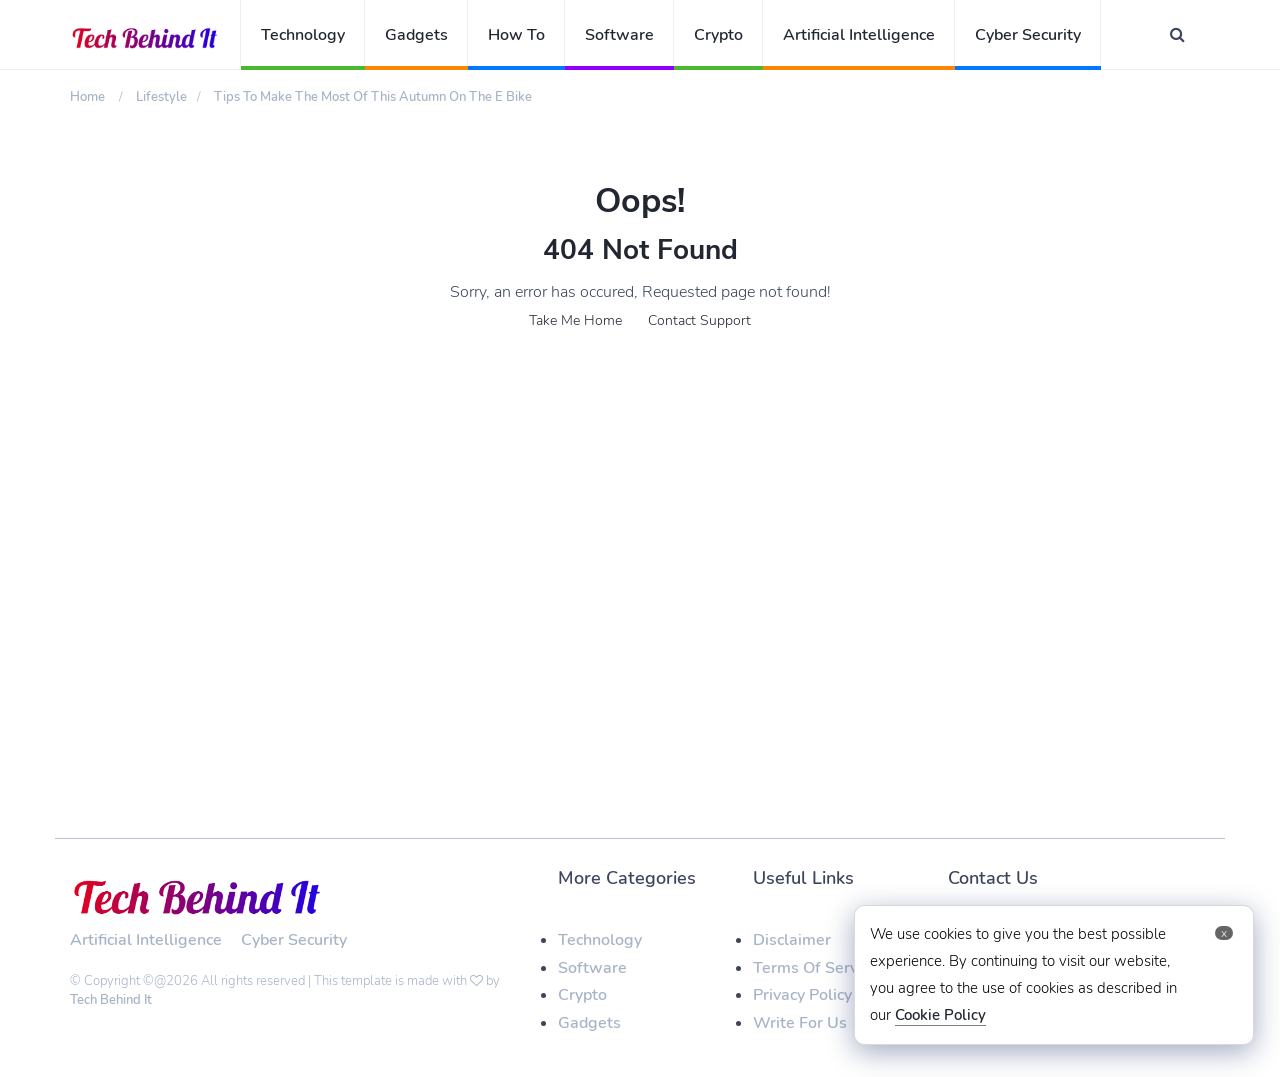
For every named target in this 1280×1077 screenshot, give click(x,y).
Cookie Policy (940, 1015)
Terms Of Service (815, 968)
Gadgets (416, 35)
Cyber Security (1028, 35)
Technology (303, 35)
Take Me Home (575, 320)
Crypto (718, 35)
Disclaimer (792, 940)
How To (516, 35)
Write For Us (800, 1023)
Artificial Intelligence (859, 35)
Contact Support (699, 320)
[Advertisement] (640, 518)
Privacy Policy (802, 995)
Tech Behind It (111, 1000)
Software (619, 35)
